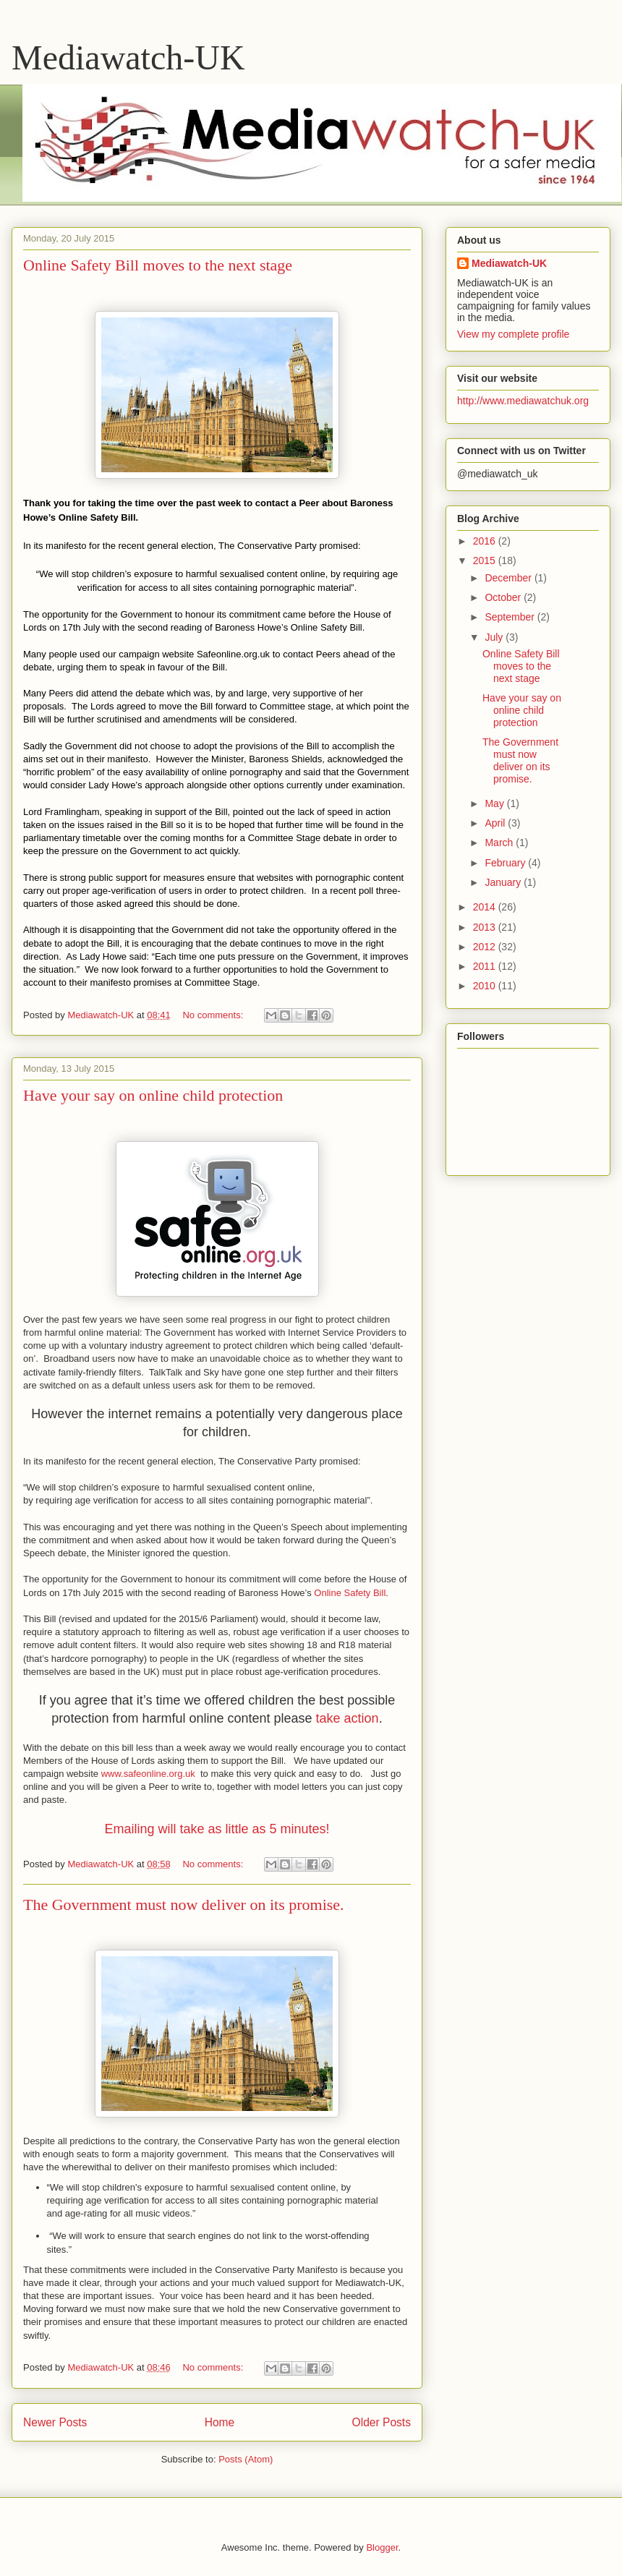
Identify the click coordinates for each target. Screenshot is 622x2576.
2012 (485, 946)
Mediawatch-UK (128, 57)
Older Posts (381, 2422)
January (504, 882)
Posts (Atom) (245, 2459)
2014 (485, 907)
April (496, 823)
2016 (485, 541)
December (509, 578)
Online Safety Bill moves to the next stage (157, 265)
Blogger (382, 2547)
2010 (485, 985)
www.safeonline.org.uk (148, 1773)
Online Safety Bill (349, 1592)
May (495, 803)
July (495, 637)
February (506, 863)
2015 (485, 560)
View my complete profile (513, 334)
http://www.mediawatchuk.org (523, 400)
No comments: (213, 1015)
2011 (485, 966)
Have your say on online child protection (153, 1095)
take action (347, 1718)
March (500, 842)
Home (220, 2422)
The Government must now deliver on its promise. (183, 1904)
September (511, 617)
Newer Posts (55, 2422)
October (504, 597)
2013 (485, 927)
